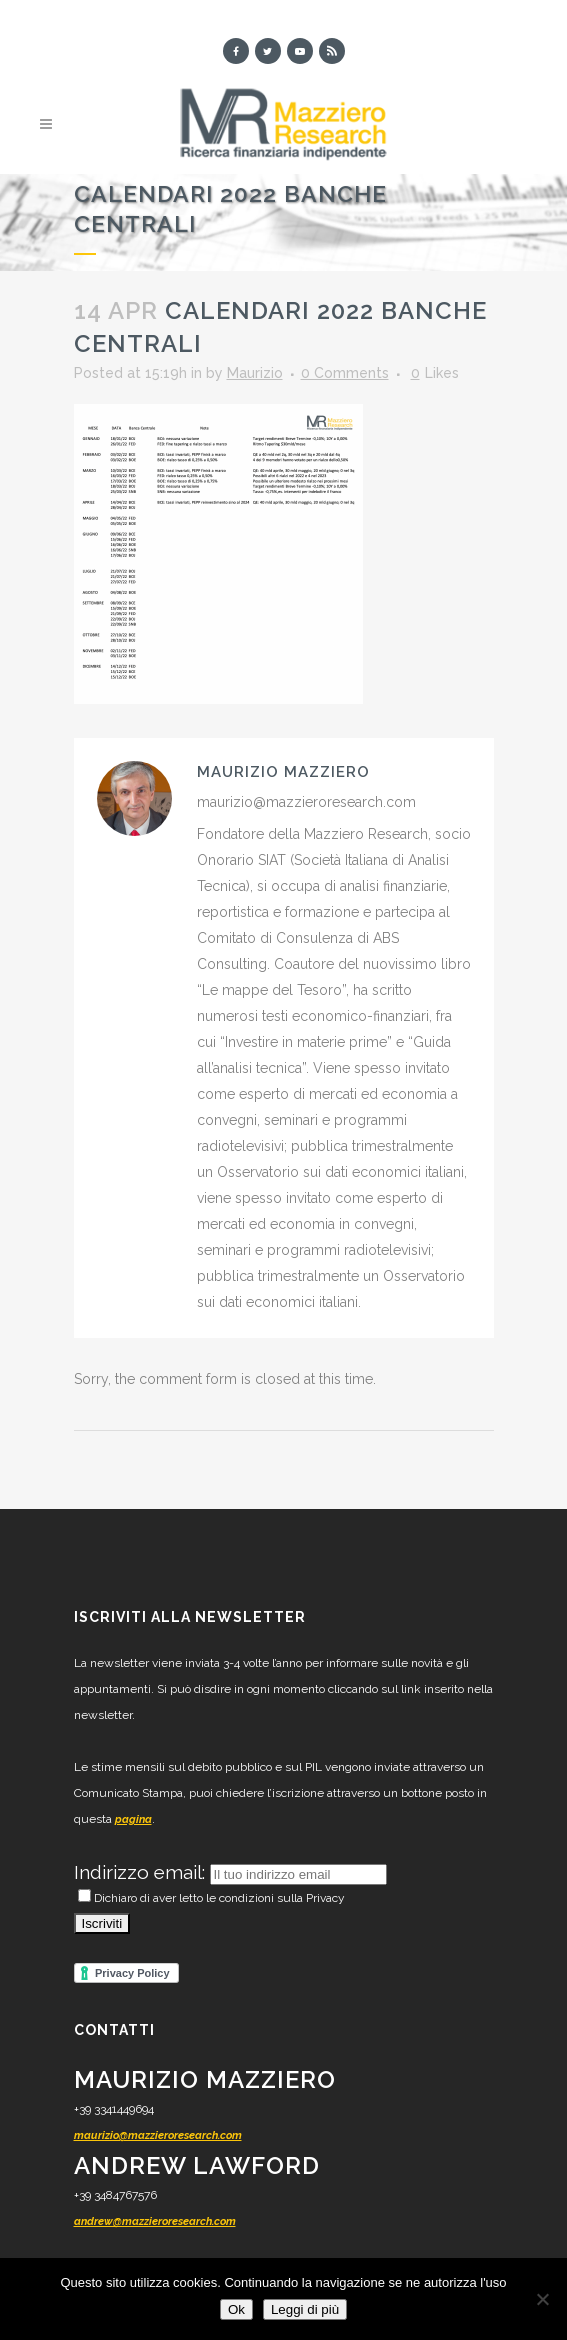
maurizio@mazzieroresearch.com (158, 2135)
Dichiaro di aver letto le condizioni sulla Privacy (211, 1898)
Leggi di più (305, 2309)
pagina (133, 1819)
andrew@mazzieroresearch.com (155, 2221)
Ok (236, 2309)
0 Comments (345, 373)
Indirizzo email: (142, 1872)
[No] (542, 2299)
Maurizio (255, 373)
